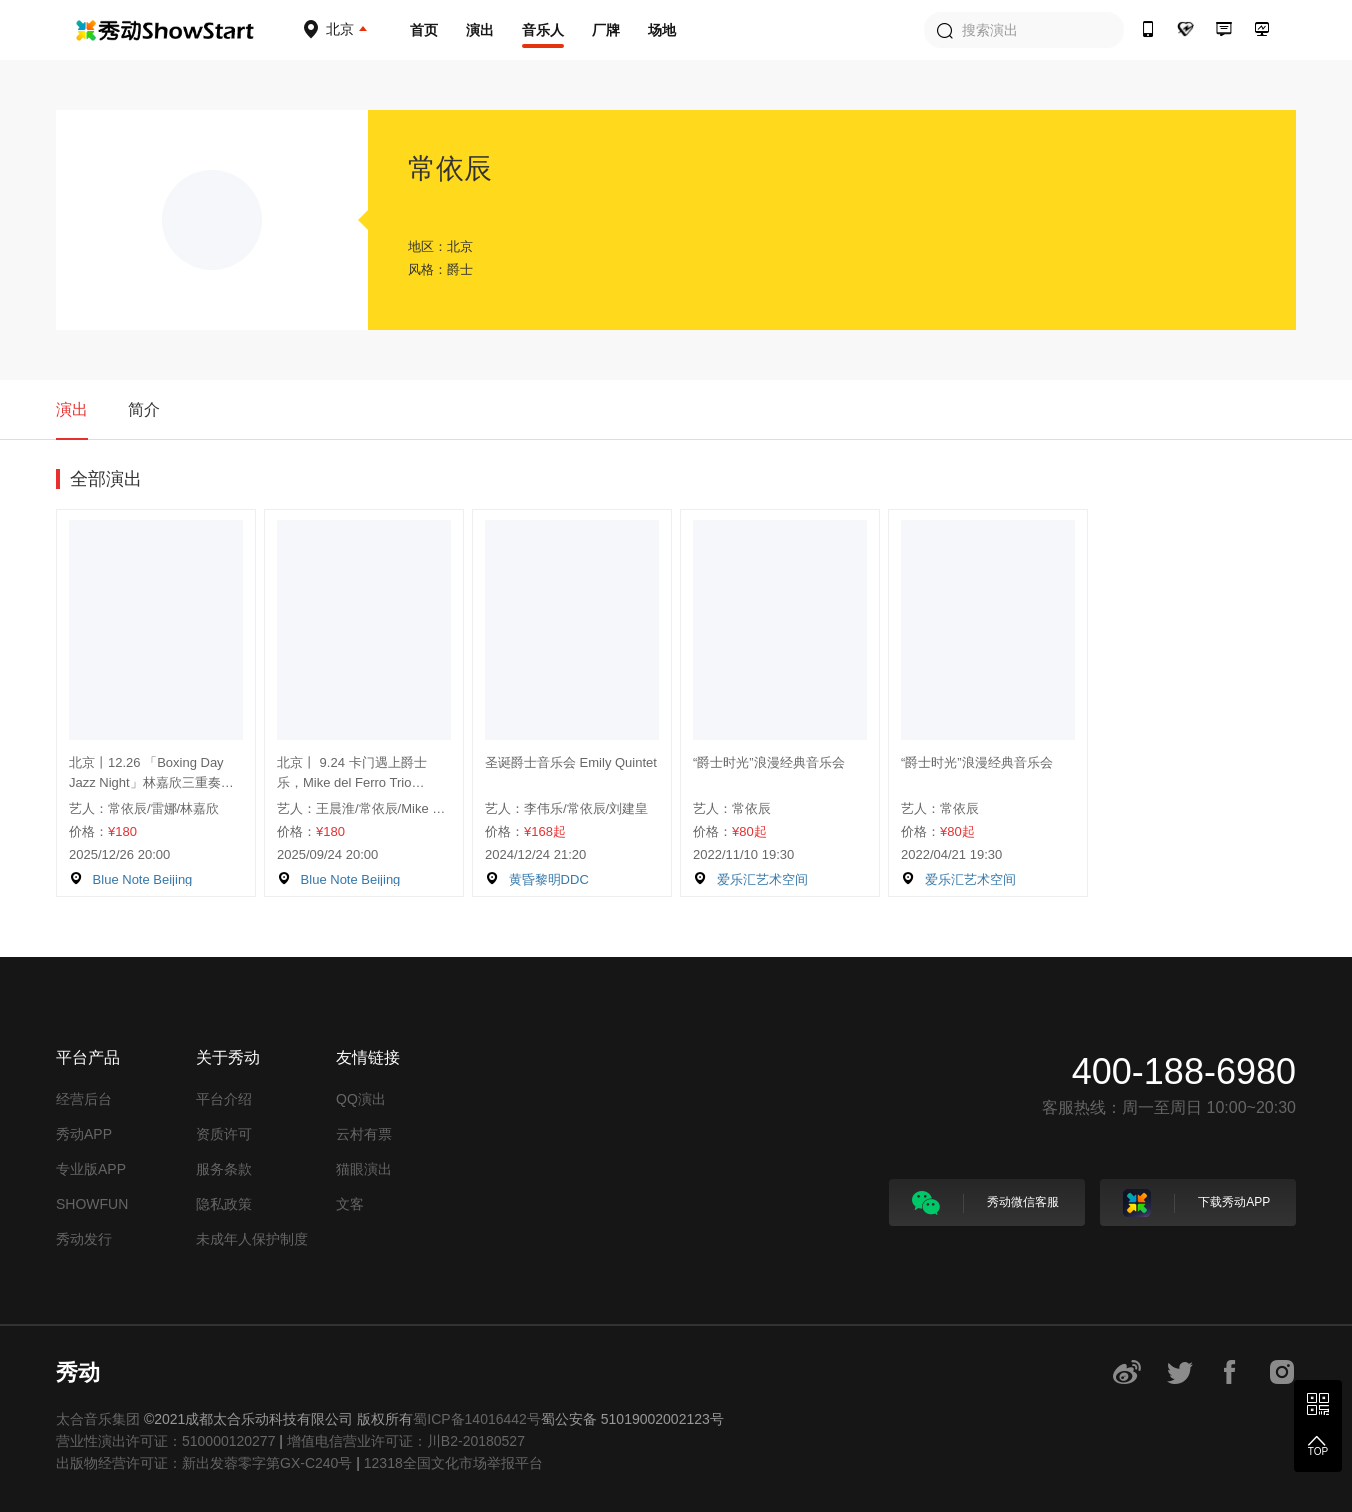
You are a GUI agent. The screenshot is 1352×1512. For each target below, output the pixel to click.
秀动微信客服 (985, 1203)
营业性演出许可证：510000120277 (165, 1441)
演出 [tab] (72, 409)
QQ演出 (361, 1099)
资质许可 (224, 1134)
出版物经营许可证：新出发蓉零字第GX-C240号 (204, 1463)
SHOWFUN (92, 1204)
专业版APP (91, 1169)
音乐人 (543, 30)
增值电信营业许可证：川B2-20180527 (406, 1441)
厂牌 (606, 30)
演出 (480, 30)
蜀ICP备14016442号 (477, 1419)
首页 (424, 30)
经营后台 (84, 1099)
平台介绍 (224, 1099)
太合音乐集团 (98, 1419)
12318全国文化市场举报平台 (453, 1463)
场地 (662, 30)
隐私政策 (224, 1204)
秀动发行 (84, 1239)
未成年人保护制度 (252, 1239)
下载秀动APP (1196, 1203)
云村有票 (364, 1134)
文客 (350, 1204)
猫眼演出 (364, 1169)
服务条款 (224, 1169)
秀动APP (84, 1134)
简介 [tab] (144, 409)
